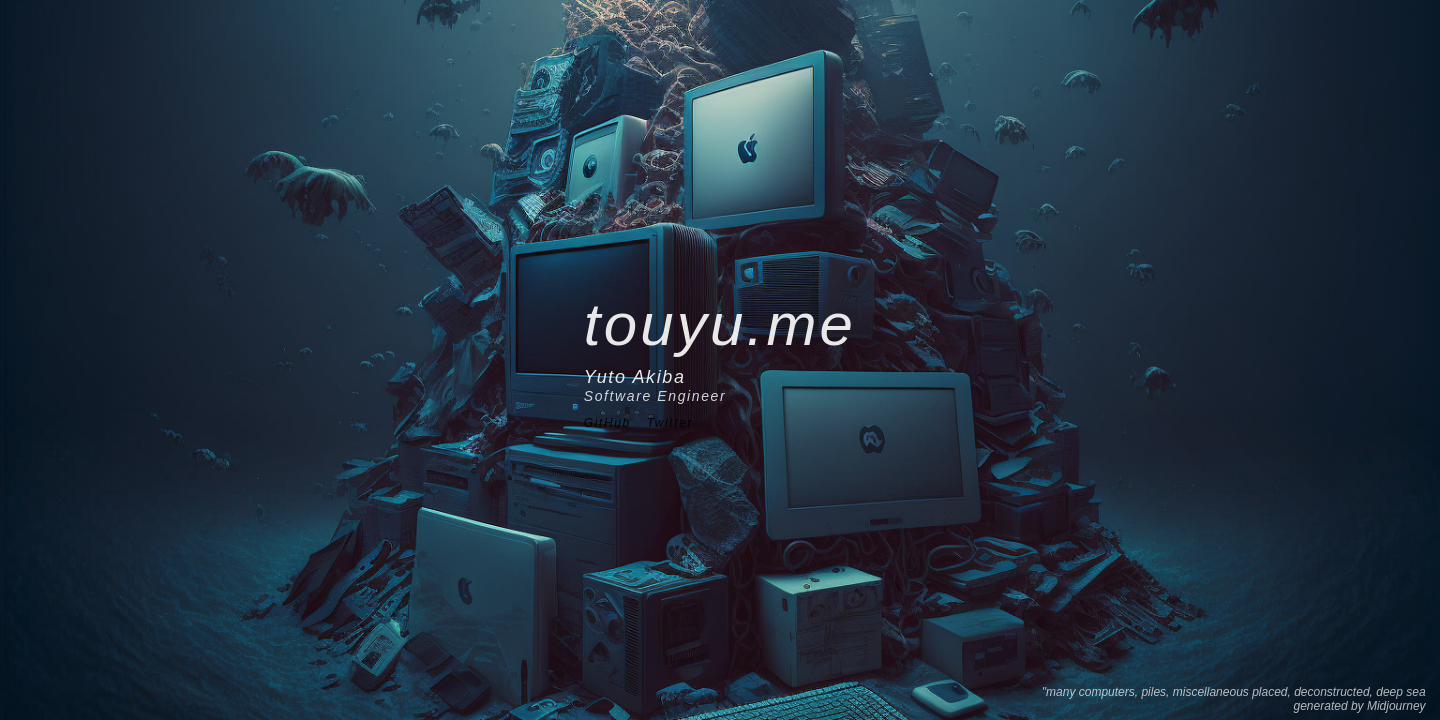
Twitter (670, 423)
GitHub (607, 423)
